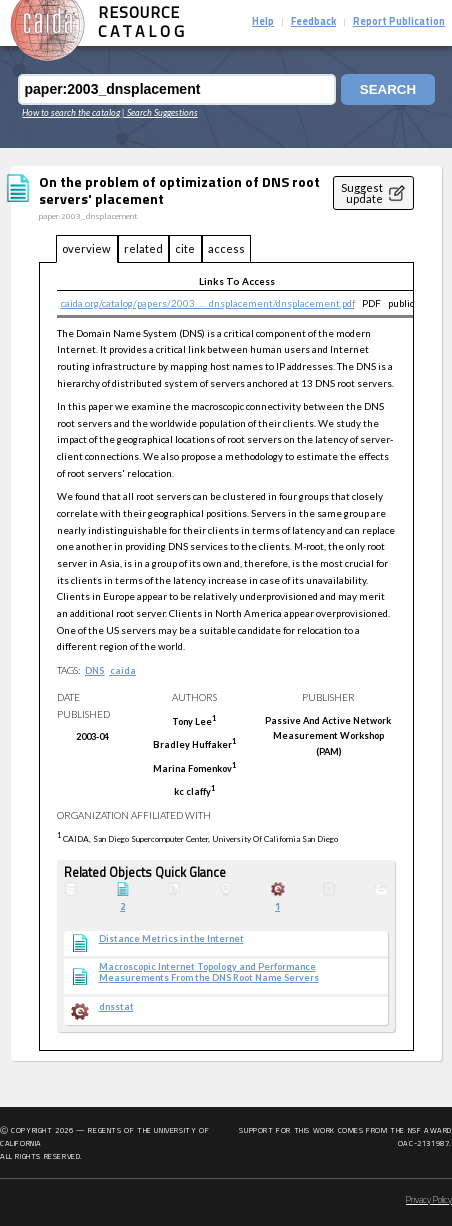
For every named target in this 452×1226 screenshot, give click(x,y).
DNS (94, 670)
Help (263, 22)
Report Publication (399, 22)
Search (388, 89)
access (226, 248)
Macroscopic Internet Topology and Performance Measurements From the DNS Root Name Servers (209, 972)
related (143, 248)
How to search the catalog (71, 112)
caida (123, 670)
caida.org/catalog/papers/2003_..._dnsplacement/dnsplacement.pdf (208, 303)
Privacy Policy (429, 1200)
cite (185, 248)
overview (86, 248)
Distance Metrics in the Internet (171, 939)
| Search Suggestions (160, 112)
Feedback (313, 22)
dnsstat (116, 1007)
